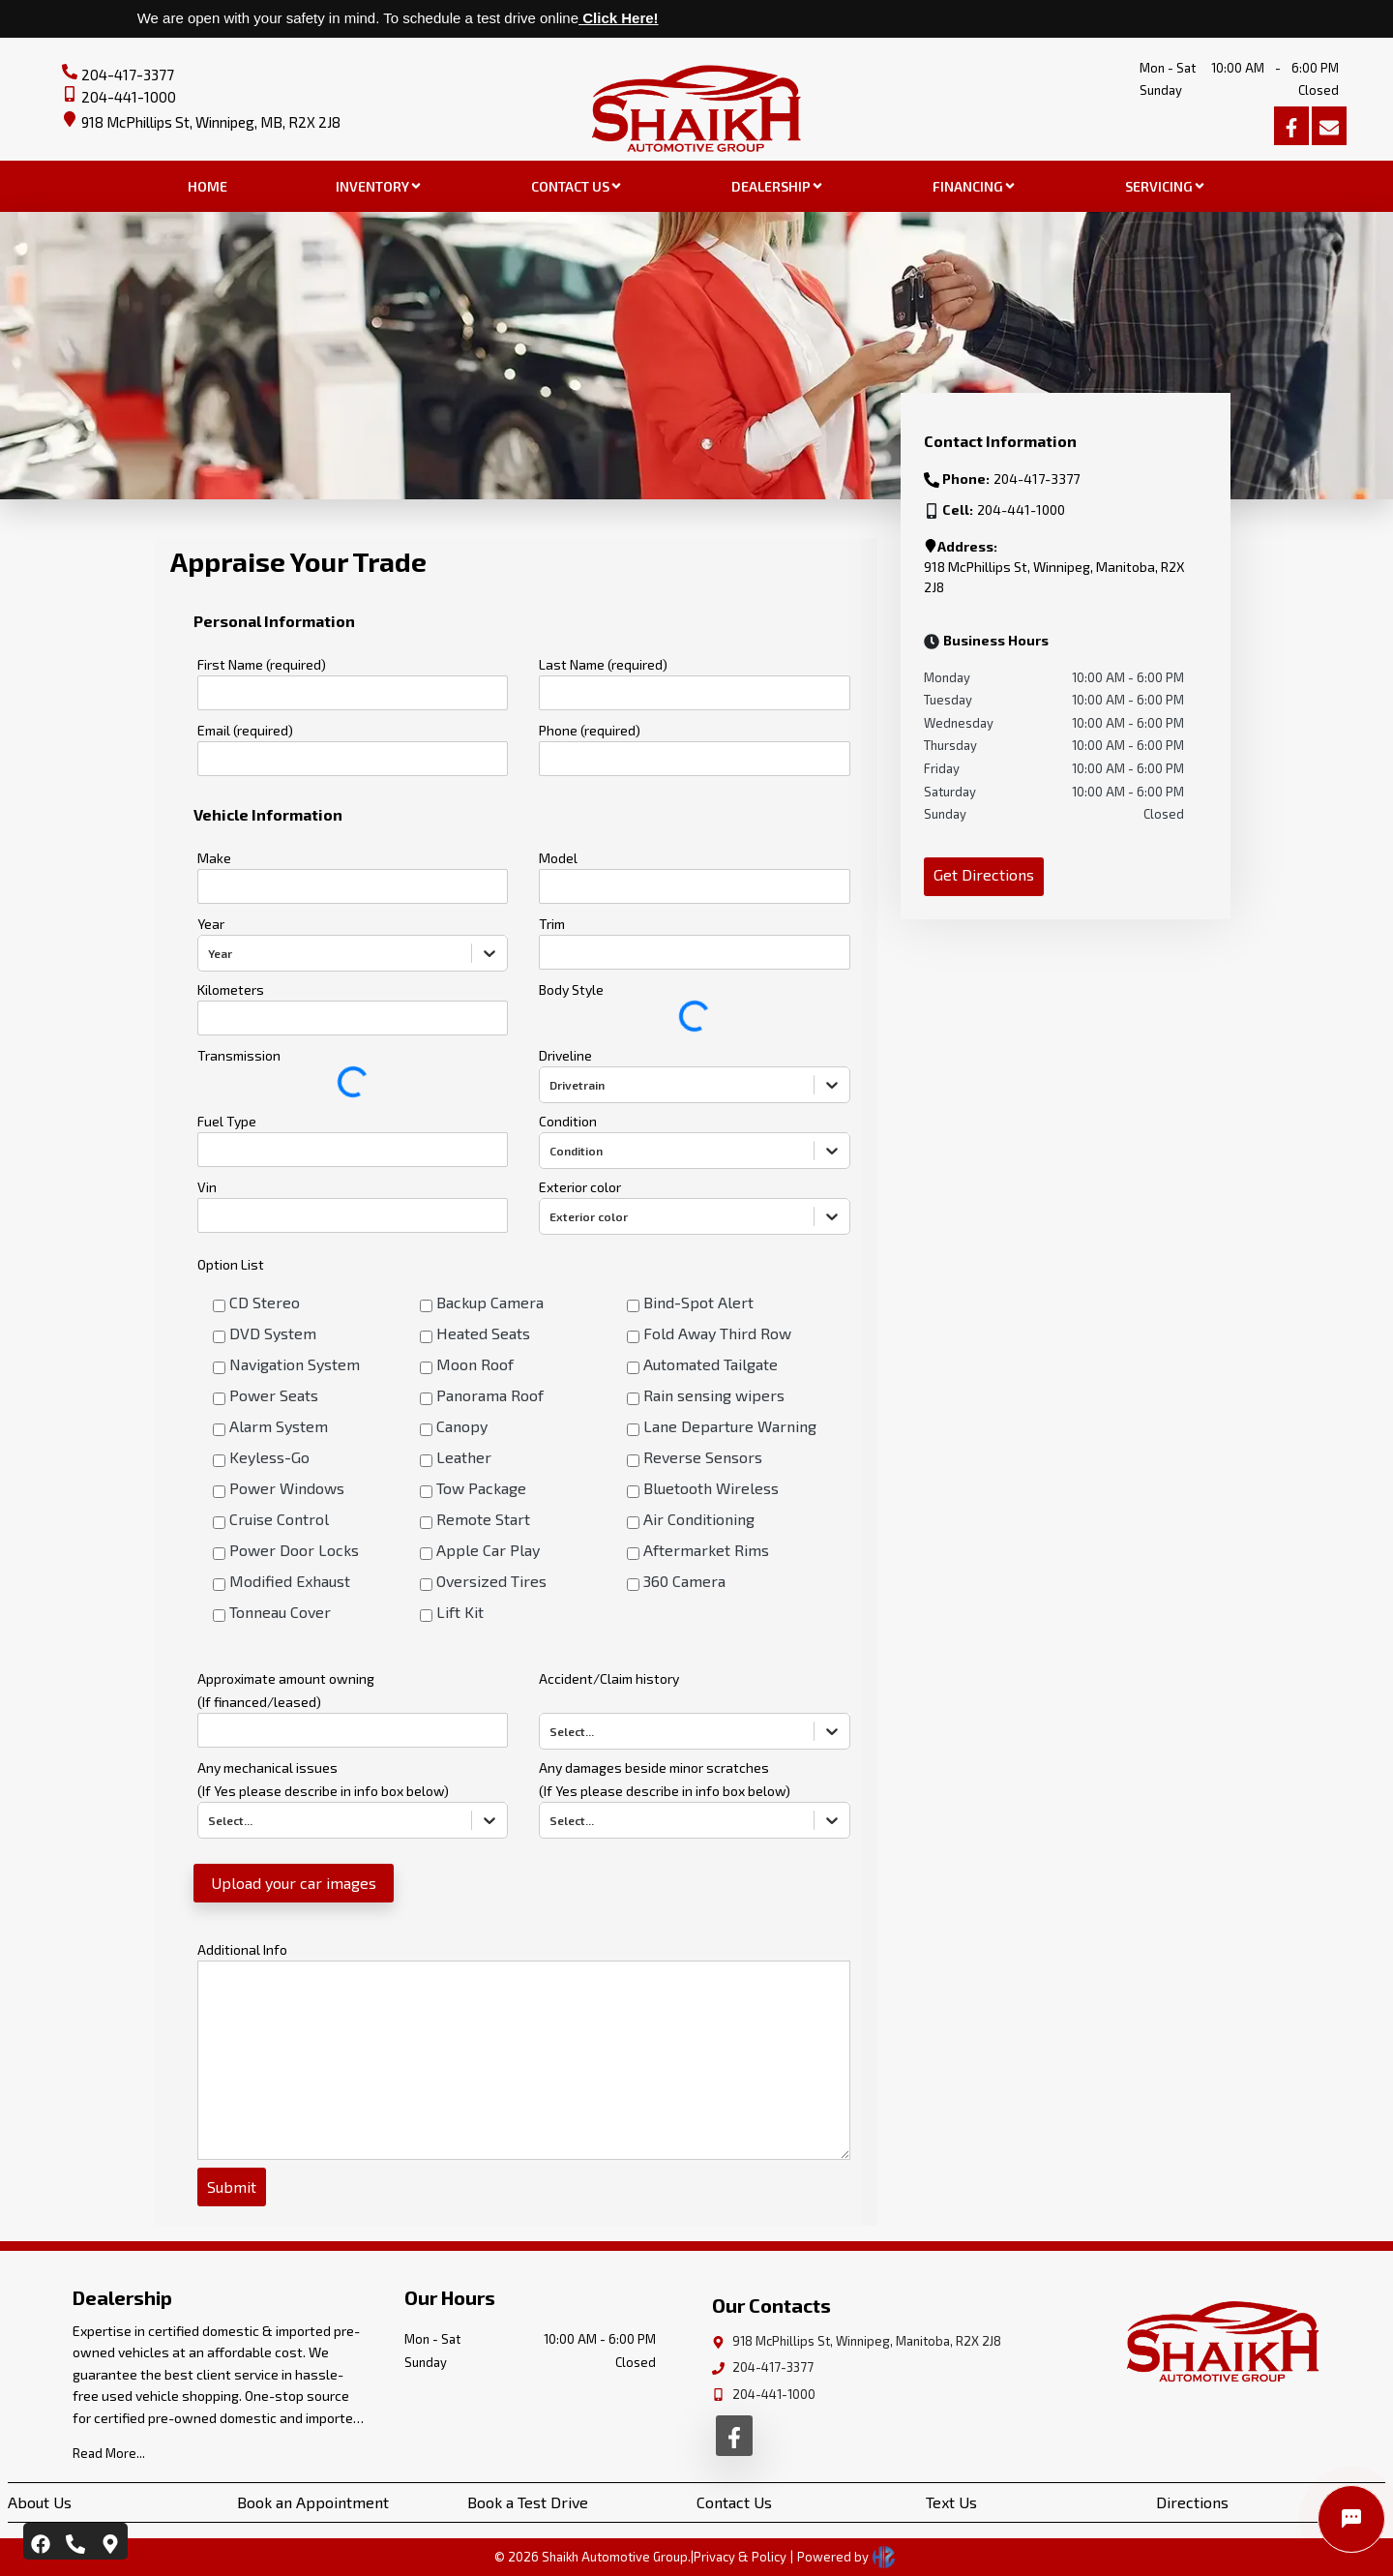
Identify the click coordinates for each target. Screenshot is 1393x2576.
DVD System (272, 1333)
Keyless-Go (269, 1457)
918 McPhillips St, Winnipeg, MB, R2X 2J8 (211, 122)
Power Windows (286, 1488)
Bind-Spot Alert (698, 1302)
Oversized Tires (491, 1581)
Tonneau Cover (280, 1612)
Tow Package (481, 1488)
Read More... (109, 2453)
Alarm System (278, 1426)
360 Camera (684, 1581)
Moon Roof (475, 1364)
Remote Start (483, 1519)
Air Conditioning (699, 1519)
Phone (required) (589, 730)
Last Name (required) (603, 664)
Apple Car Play (488, 1550)
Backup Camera (490, 1302)
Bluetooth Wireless (711, 1488)
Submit (231, 2186)
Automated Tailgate (710, 1364)
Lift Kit (460, 1612)
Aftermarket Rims (706, 1550)
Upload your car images (293, 1882)
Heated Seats (483, 1333)
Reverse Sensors (702, 1457)
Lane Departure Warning (729, 1426)
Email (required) (245, 730)
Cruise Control (279, 1519)
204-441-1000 (128, 96)
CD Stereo (264, 1302)
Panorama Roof (490, 1395)
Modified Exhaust (289, 1581)
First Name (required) (261, 664)
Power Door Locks (294, 1550)
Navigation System (294, 1364)
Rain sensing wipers (714, 1395)
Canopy (462, 1426)
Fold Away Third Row (717, 1333)
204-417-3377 (127, 74)
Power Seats (273, 1395)
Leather (463, 1457)
